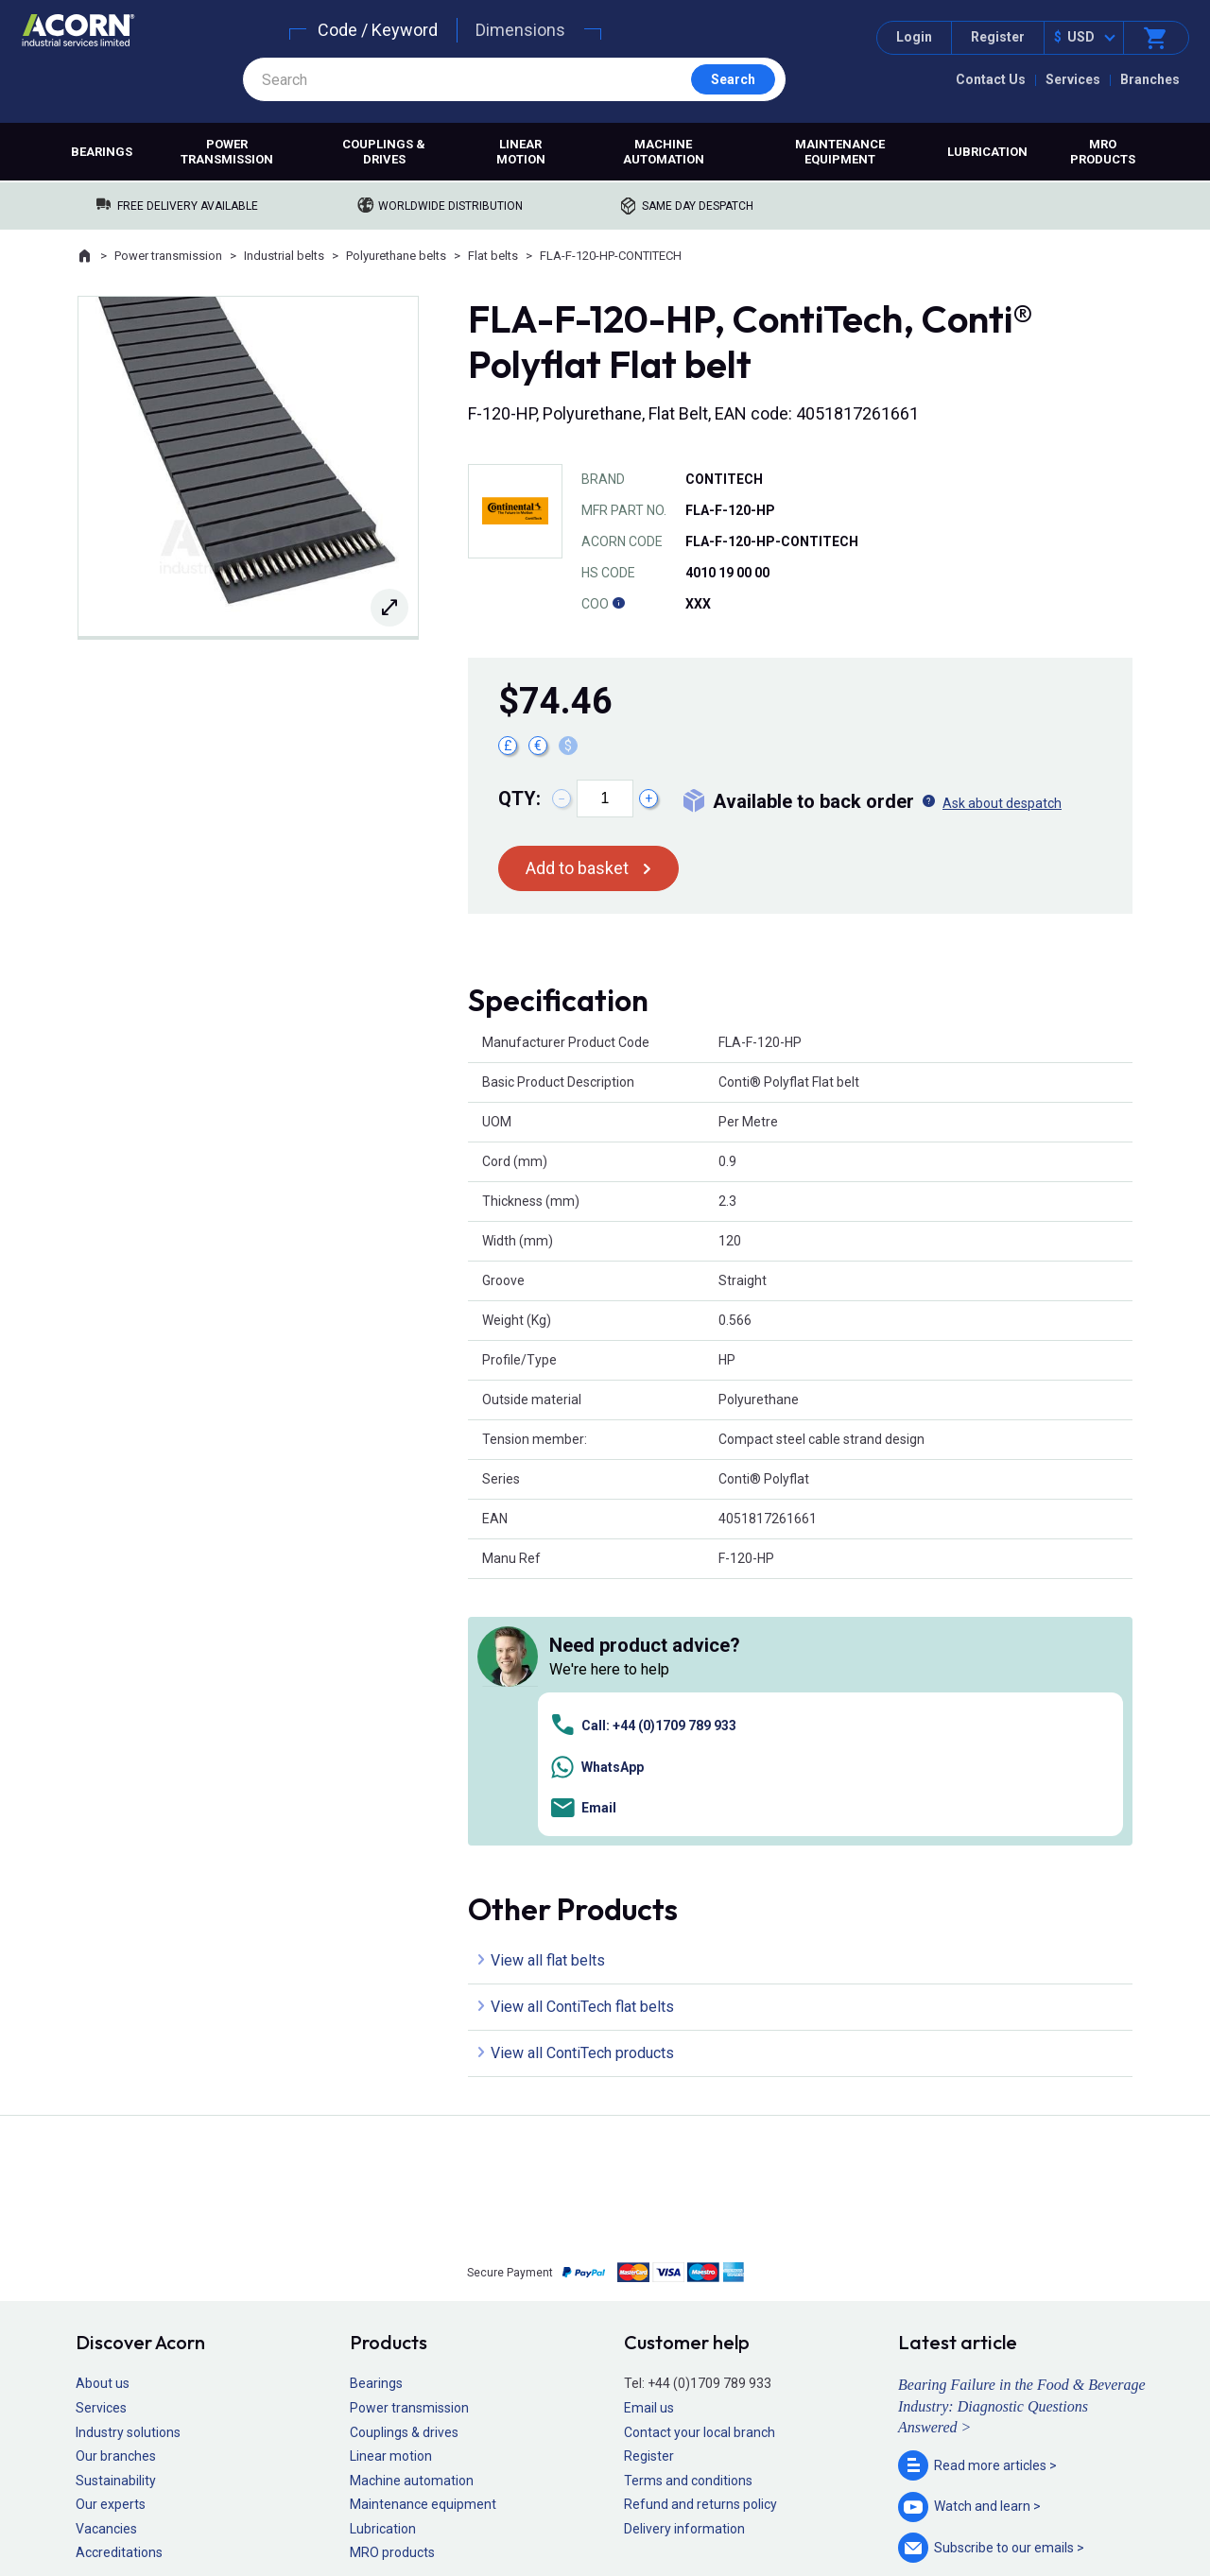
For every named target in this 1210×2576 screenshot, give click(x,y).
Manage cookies (710, 2506)
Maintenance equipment (840, 151)
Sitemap (478, 2506)
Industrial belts (284, 256)
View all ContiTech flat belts (582, 1740)
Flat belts (493, 256)
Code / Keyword (378, 30)
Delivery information (684, 2262)
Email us (649, 2141)
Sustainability (116, 2213)
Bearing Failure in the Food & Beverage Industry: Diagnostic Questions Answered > (1022, 2139)
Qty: (519, 798)
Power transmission (227, 151)
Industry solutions (128, 2164)
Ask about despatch (1002, 803)
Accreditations (119, 2285)
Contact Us (991, 79)
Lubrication (987, 152)
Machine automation (663, 151)
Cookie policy (623, 2506)
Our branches (116, 2189)
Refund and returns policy (700, 2237)
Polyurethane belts (396, 256)
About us (103, 2116)
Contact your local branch (699, 2164)
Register (998, 36)
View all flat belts (548, 1694)
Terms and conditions (688, 2213)
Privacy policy (544, 2506)
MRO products (1102, 151)
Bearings (101, 152)
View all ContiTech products (582, 1786)
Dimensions (520, 30)
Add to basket (577, 868)
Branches (1150, 79)
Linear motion (520, 151)
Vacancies (106, 2262)
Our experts (111, 2237)
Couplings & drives (383, 151)
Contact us (1058, 2523)
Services (1073, 79)
